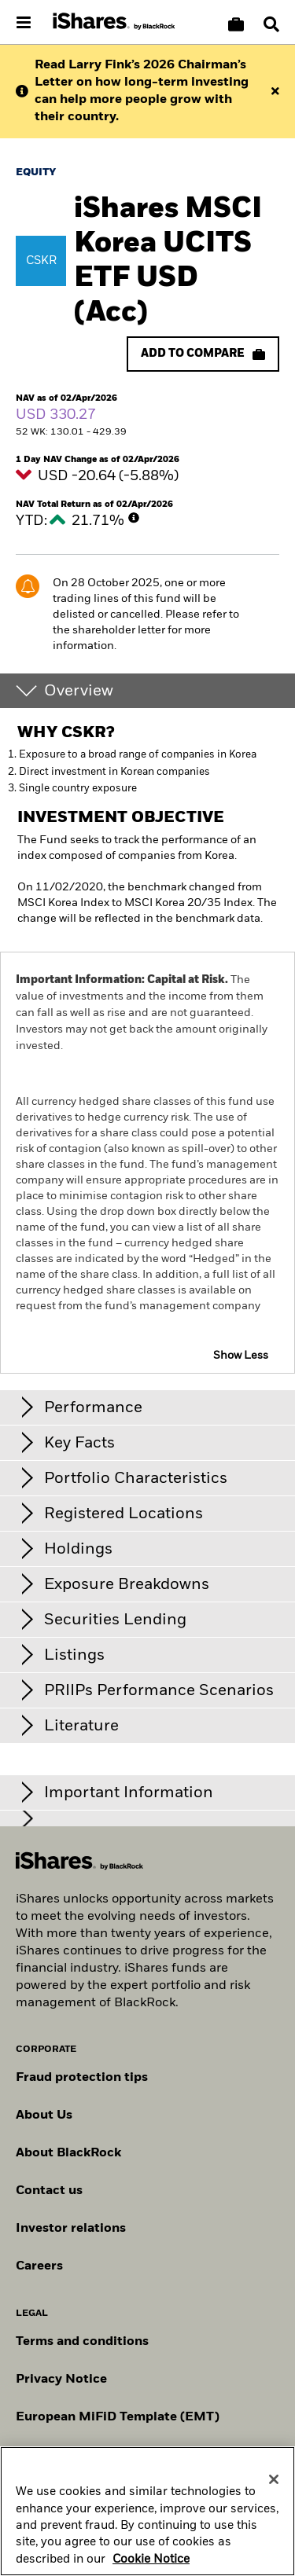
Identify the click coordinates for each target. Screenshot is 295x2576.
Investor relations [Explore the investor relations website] (71, 2228)
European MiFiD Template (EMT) (117, 2417)
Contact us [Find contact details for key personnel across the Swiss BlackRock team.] (49, 2191)
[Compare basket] (236, 24)
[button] (271, 24)
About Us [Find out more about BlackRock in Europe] (44, 2115)
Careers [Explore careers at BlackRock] (39, 2266)
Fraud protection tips (82, 2077)
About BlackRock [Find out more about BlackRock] (68, 2153)
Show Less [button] (240, 1355)
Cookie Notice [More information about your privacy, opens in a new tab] (151, 2564)
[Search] (271, 24)
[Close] (273, 2485)
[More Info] (133, 517)
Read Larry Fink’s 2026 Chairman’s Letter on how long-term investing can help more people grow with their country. (142, 91)
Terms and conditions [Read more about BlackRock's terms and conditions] (82, 2342)
